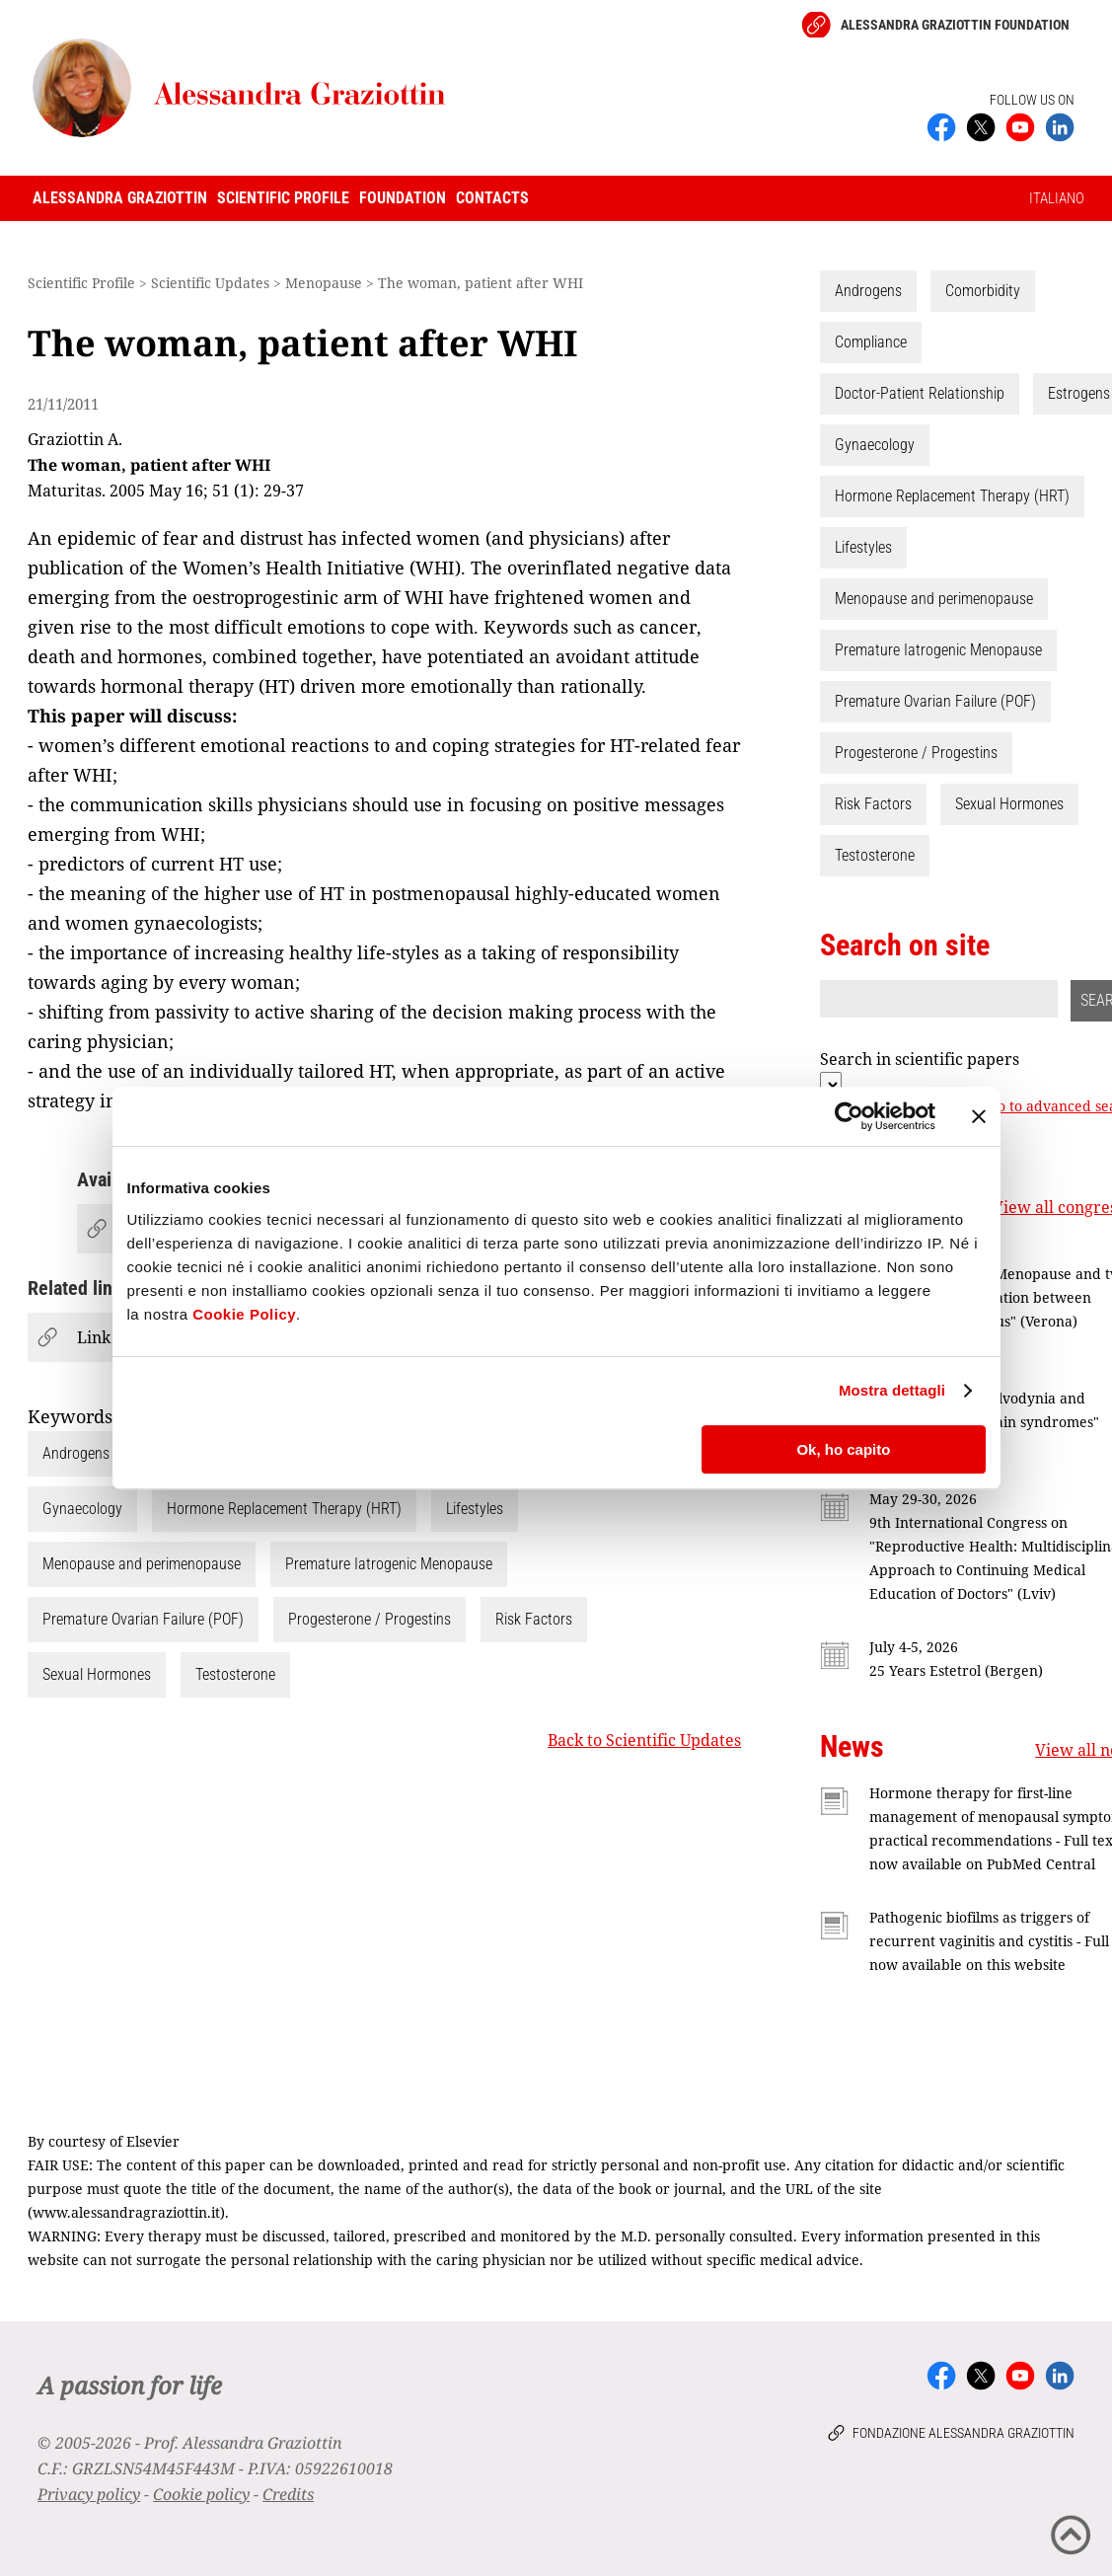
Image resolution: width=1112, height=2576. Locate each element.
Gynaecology (82, 1508)
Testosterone (235, 1674)
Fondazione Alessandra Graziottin (964, 2433)
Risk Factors (533, 1619)
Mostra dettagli (892, 1390)
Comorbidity (982, 290)
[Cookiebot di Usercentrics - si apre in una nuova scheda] (849, 1116)
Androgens (76, 1453)
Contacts (492, 198)
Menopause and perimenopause (141, 1563)
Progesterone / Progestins (369, 1619)
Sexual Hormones (96, 1674)
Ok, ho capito (843, 1449)
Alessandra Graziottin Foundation (955, 25)
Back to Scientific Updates (644, 1740)
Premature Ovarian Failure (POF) (143, 1619)
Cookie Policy (244, 1314)
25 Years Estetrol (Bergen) (956, 1670)
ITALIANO (1056, 198)
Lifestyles (474, 1508)
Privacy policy (88, 2494)
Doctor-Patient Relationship (919, 393)
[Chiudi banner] (979, 1116)
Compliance (871, 342)
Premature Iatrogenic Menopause (388, 1563)
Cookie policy (201, 2494)
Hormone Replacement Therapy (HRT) (284, 1508)
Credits (288, 2494)
